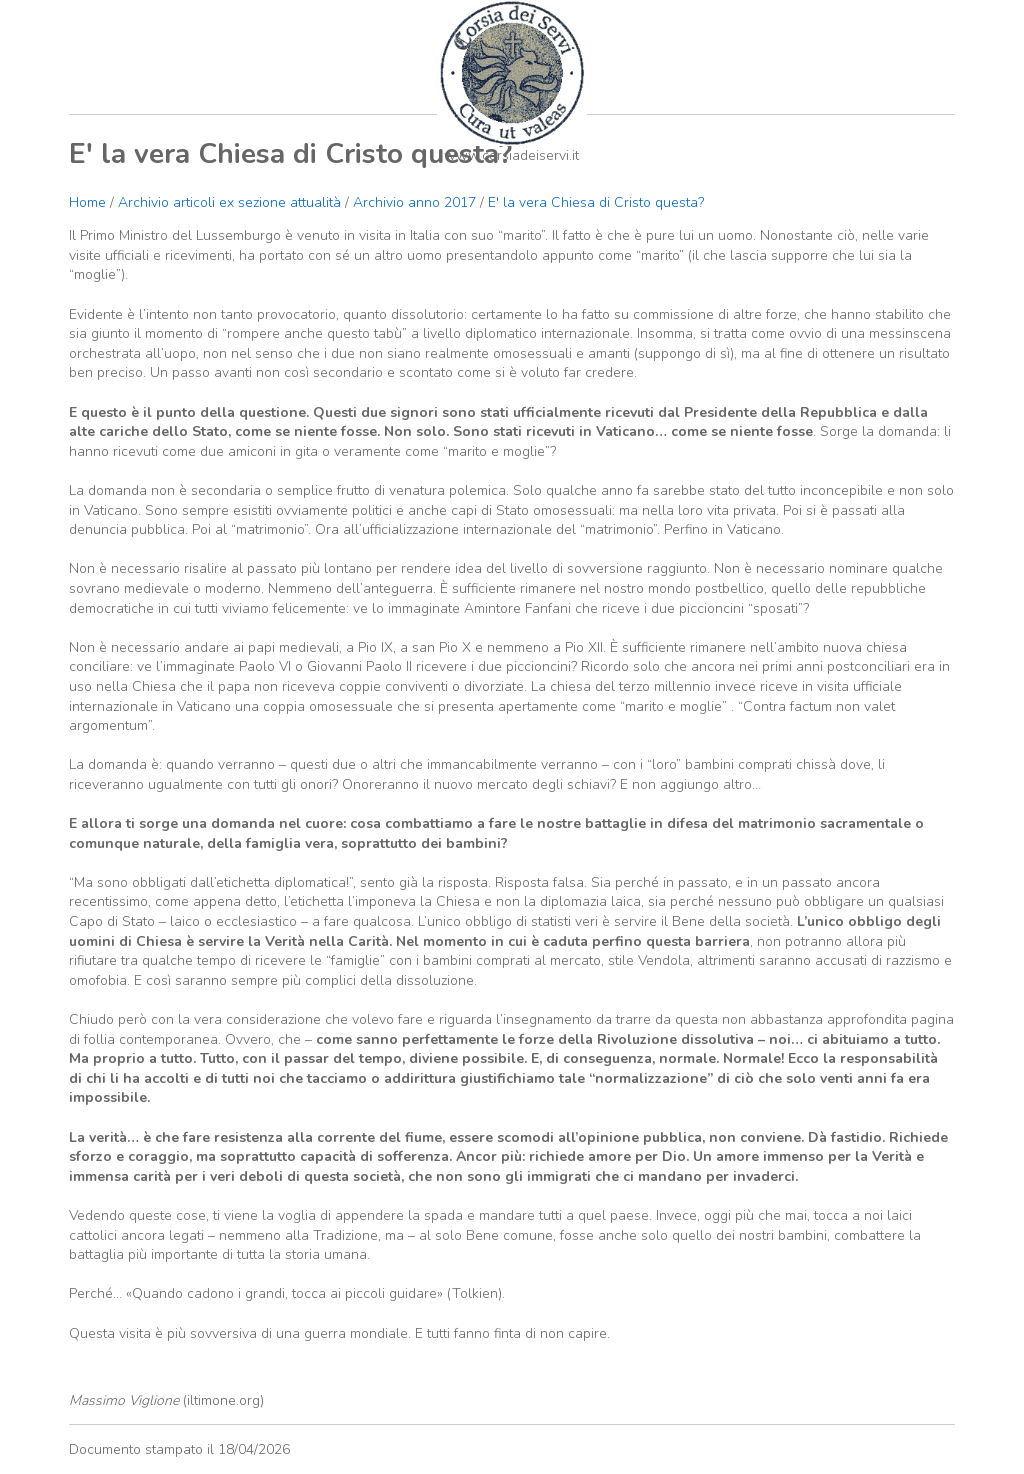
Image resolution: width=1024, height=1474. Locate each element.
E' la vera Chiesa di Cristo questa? (596, 202)
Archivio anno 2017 (414, 202)
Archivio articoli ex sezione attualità (231, 202)
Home (87, 202)
